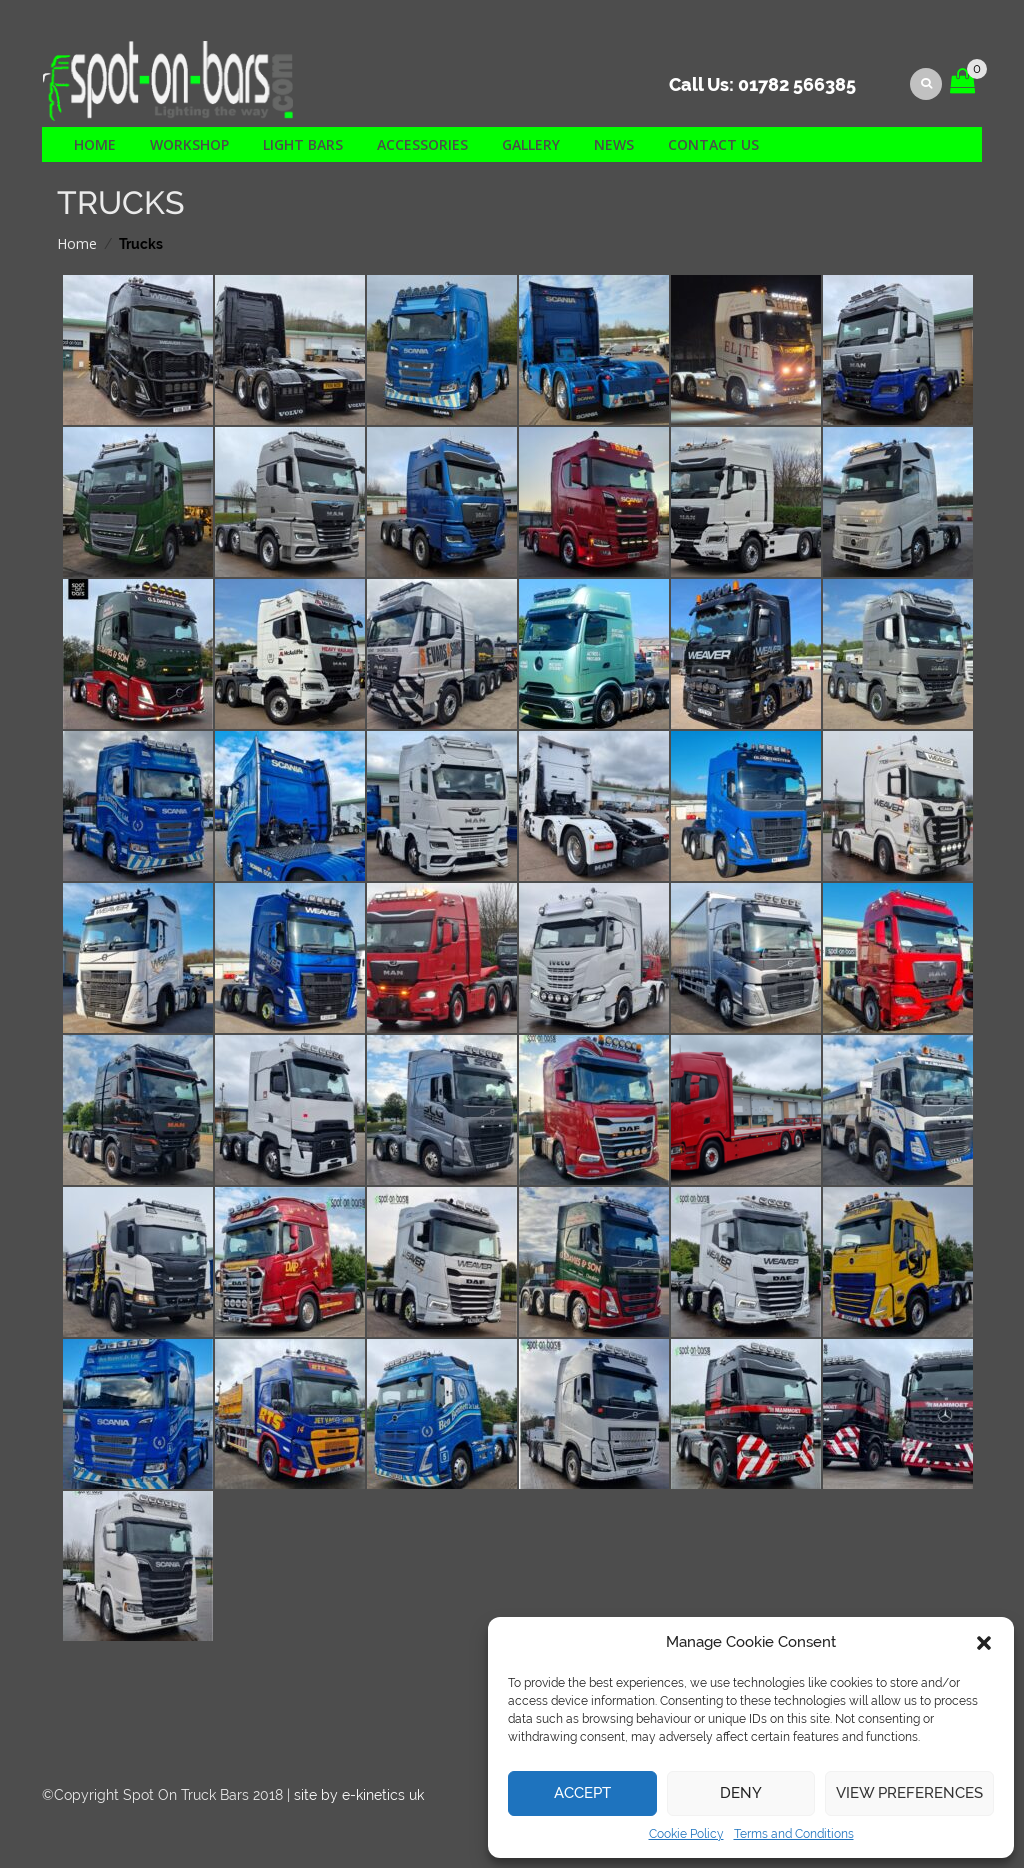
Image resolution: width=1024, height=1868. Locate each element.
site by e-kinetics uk (359, 1795)
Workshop (189, 144)
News (614, 144)
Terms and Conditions (794, 1834)
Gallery (531, 144)
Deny (741, 1793)
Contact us (713, 144)
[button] (984, 1643)
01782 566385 (797, 84)
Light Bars (303, 144)
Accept (582, 1793)
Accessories (422, 144)
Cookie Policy (686, 1834)
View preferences (909, 1793)
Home (95, 144)
